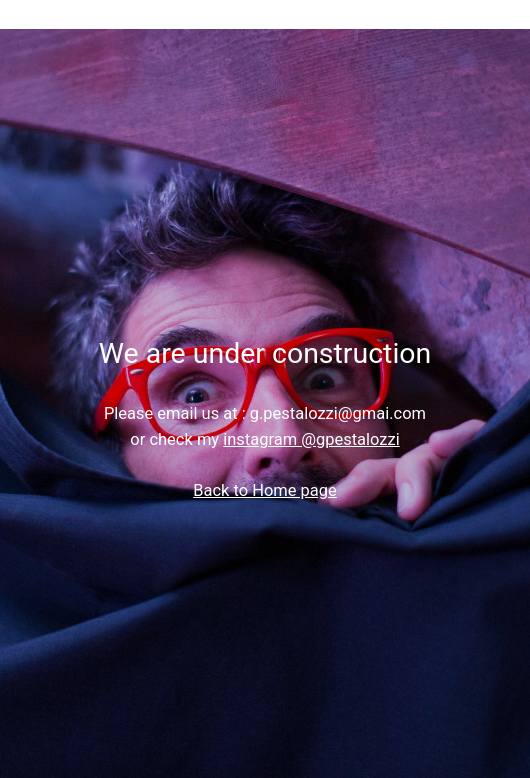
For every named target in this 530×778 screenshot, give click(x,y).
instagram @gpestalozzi (311, 439)
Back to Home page (265, 490)
